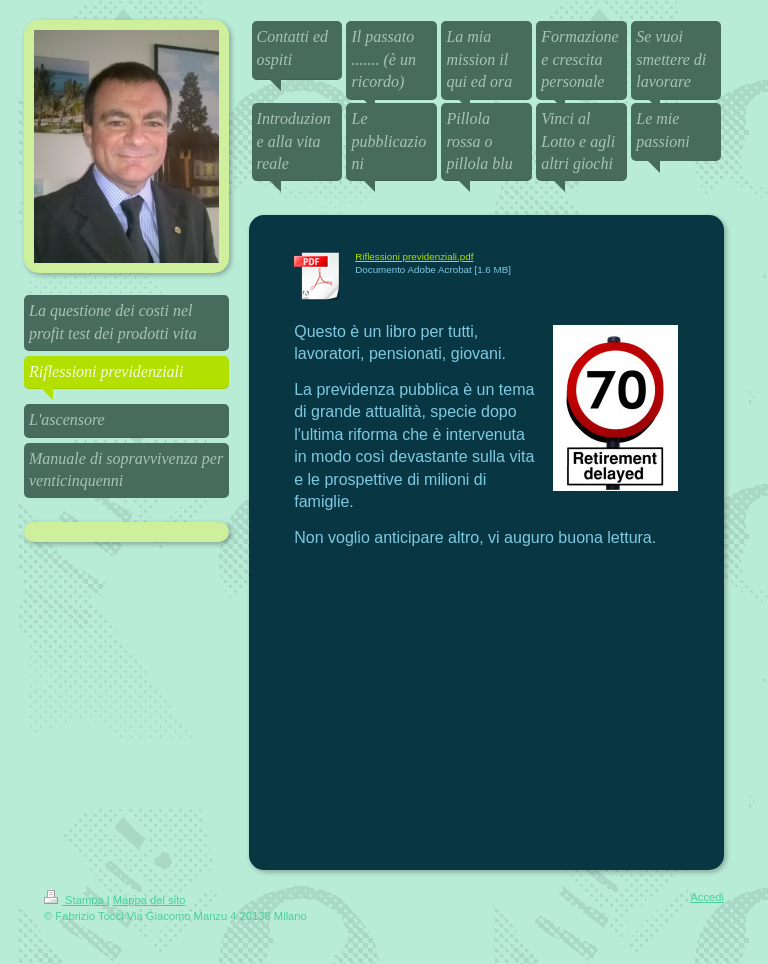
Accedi (707, 897)
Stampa (75, 900)
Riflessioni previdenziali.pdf (414, 256)
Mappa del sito (149, 900)
